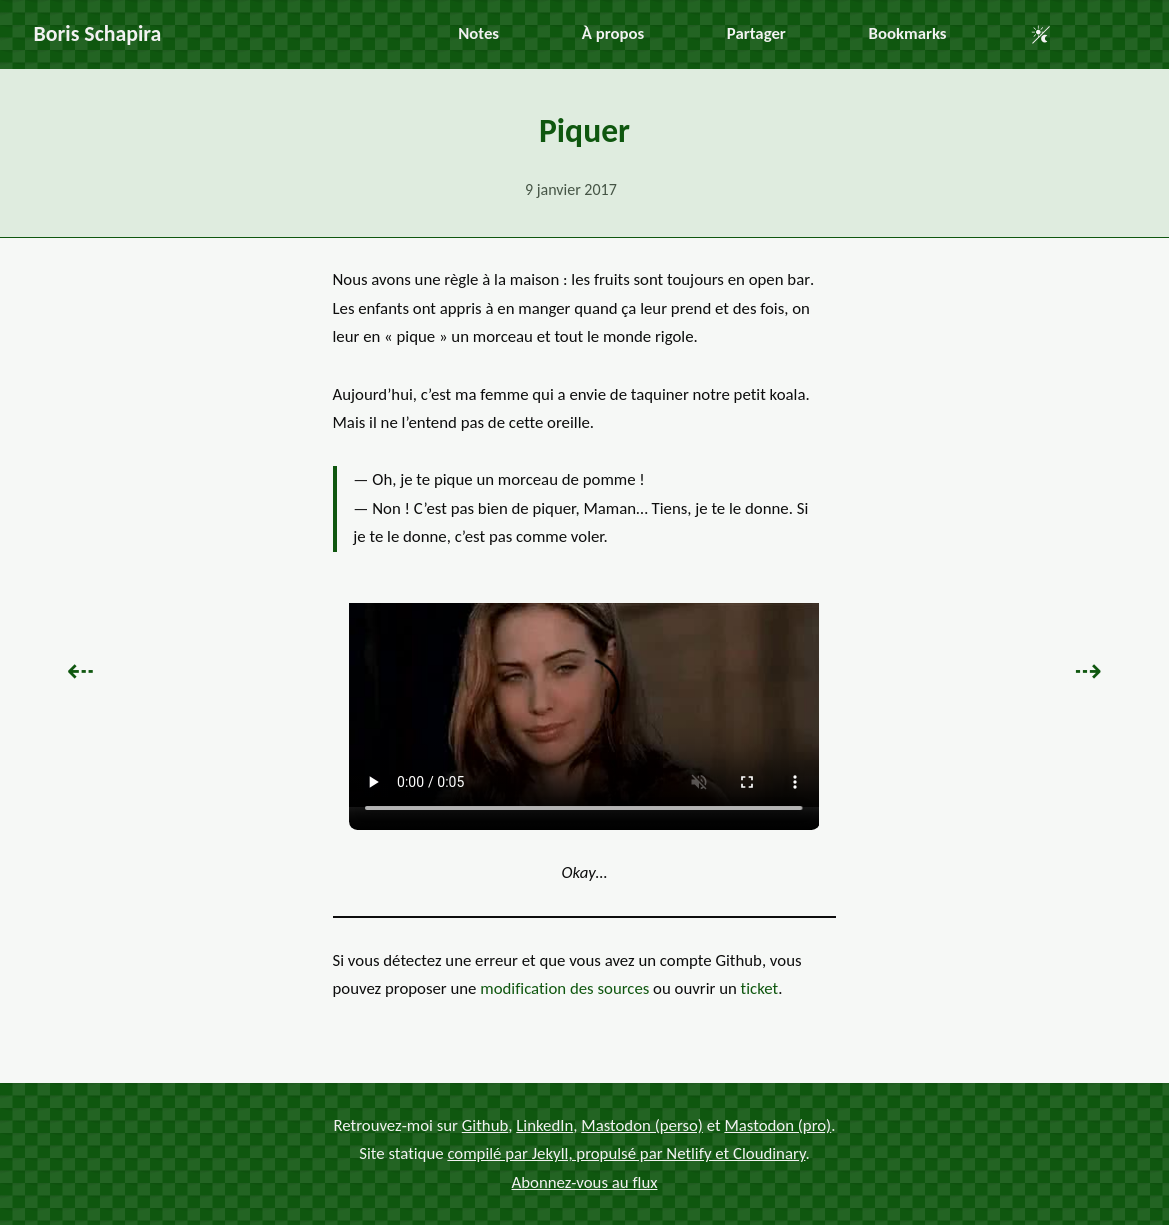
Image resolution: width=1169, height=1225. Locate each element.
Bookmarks (908, 33)
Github (485, 1124)
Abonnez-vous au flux (585, 1181)
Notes (478, 33)
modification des (564, 988)
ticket (760, 988)
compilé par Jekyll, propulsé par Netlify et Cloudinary (626, 1153)
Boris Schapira (98, 33)
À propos (613, 33)
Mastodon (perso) (642, 1124)
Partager (756, 33)
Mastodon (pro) (777, 1124)
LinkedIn (544, 1124)
